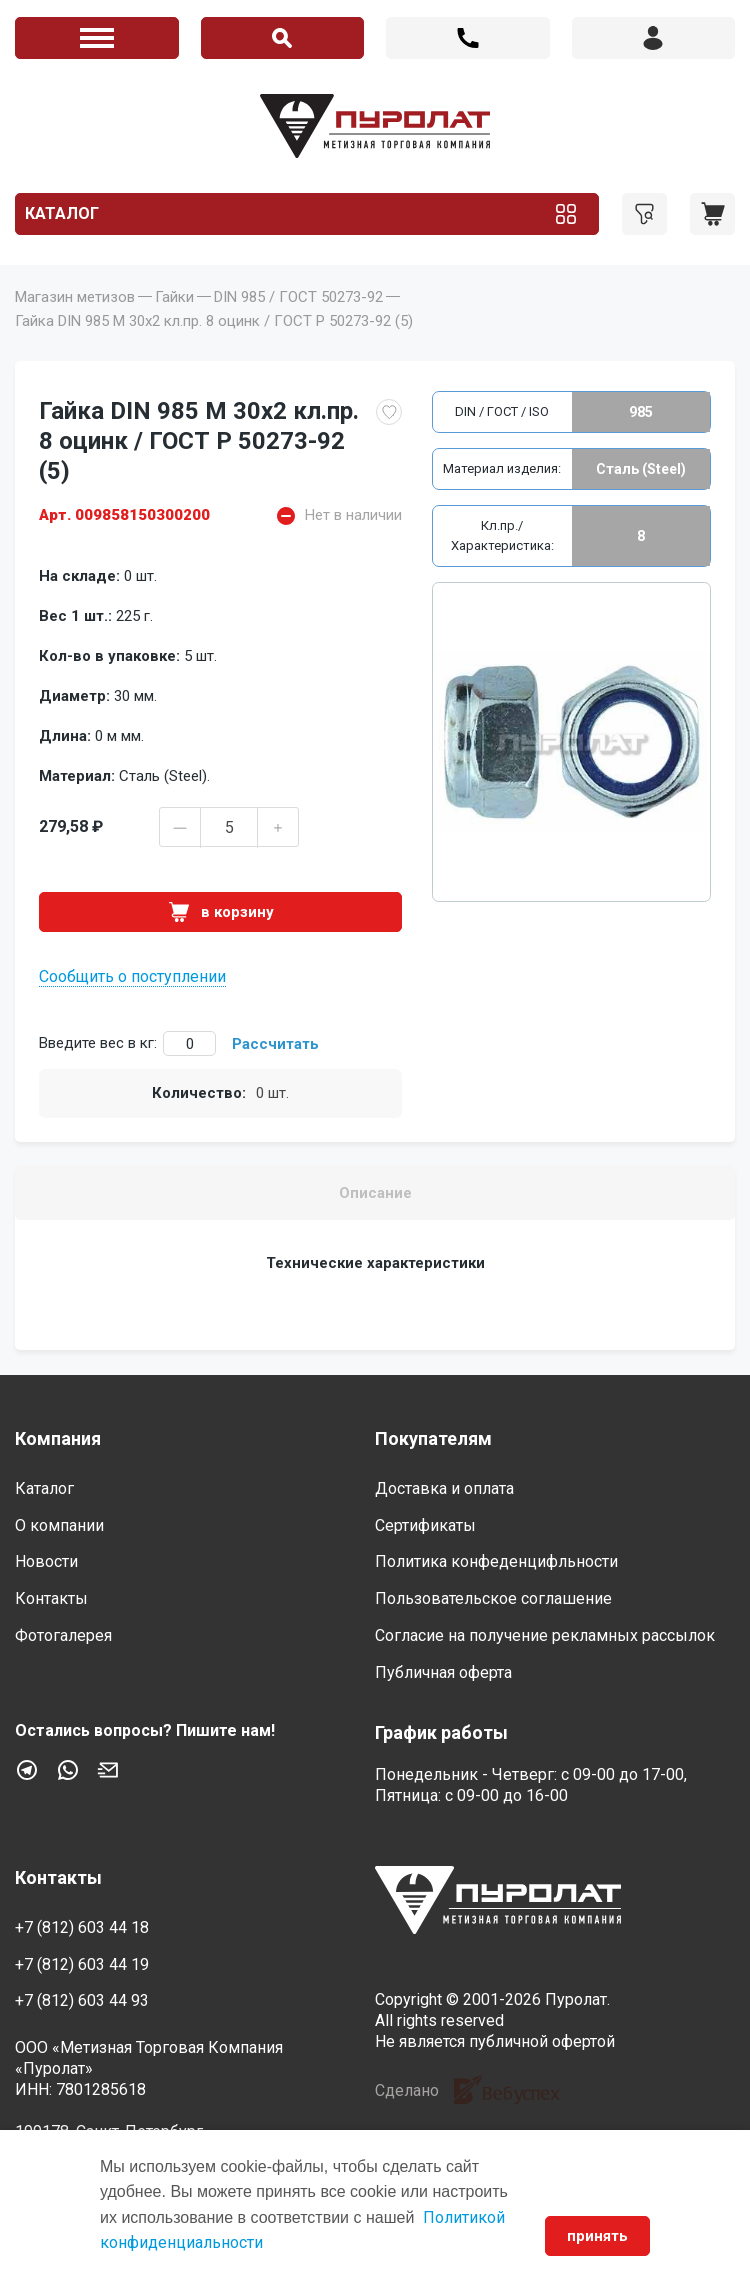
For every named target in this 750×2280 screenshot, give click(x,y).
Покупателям (433, 1438)
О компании (59, 1525)
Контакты (51, 1598)
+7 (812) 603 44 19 (82, 1964)
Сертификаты (425, 1525)
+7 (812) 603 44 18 (468, 38)
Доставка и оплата (444, 1488)
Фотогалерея (63, 1635)
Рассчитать (275, 1044)
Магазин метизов (75, 297)
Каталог (62, 213)
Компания (58, 1438)
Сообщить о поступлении (132, 976)
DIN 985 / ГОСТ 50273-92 (298, 297)
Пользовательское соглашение (493, 1598)
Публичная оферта (443, 1672)
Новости (46, 1561)
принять (597, 2236)
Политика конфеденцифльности (496, 1561)
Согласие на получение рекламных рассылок (545, 1635)
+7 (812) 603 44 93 (82, 2000)
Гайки (174, 297)
